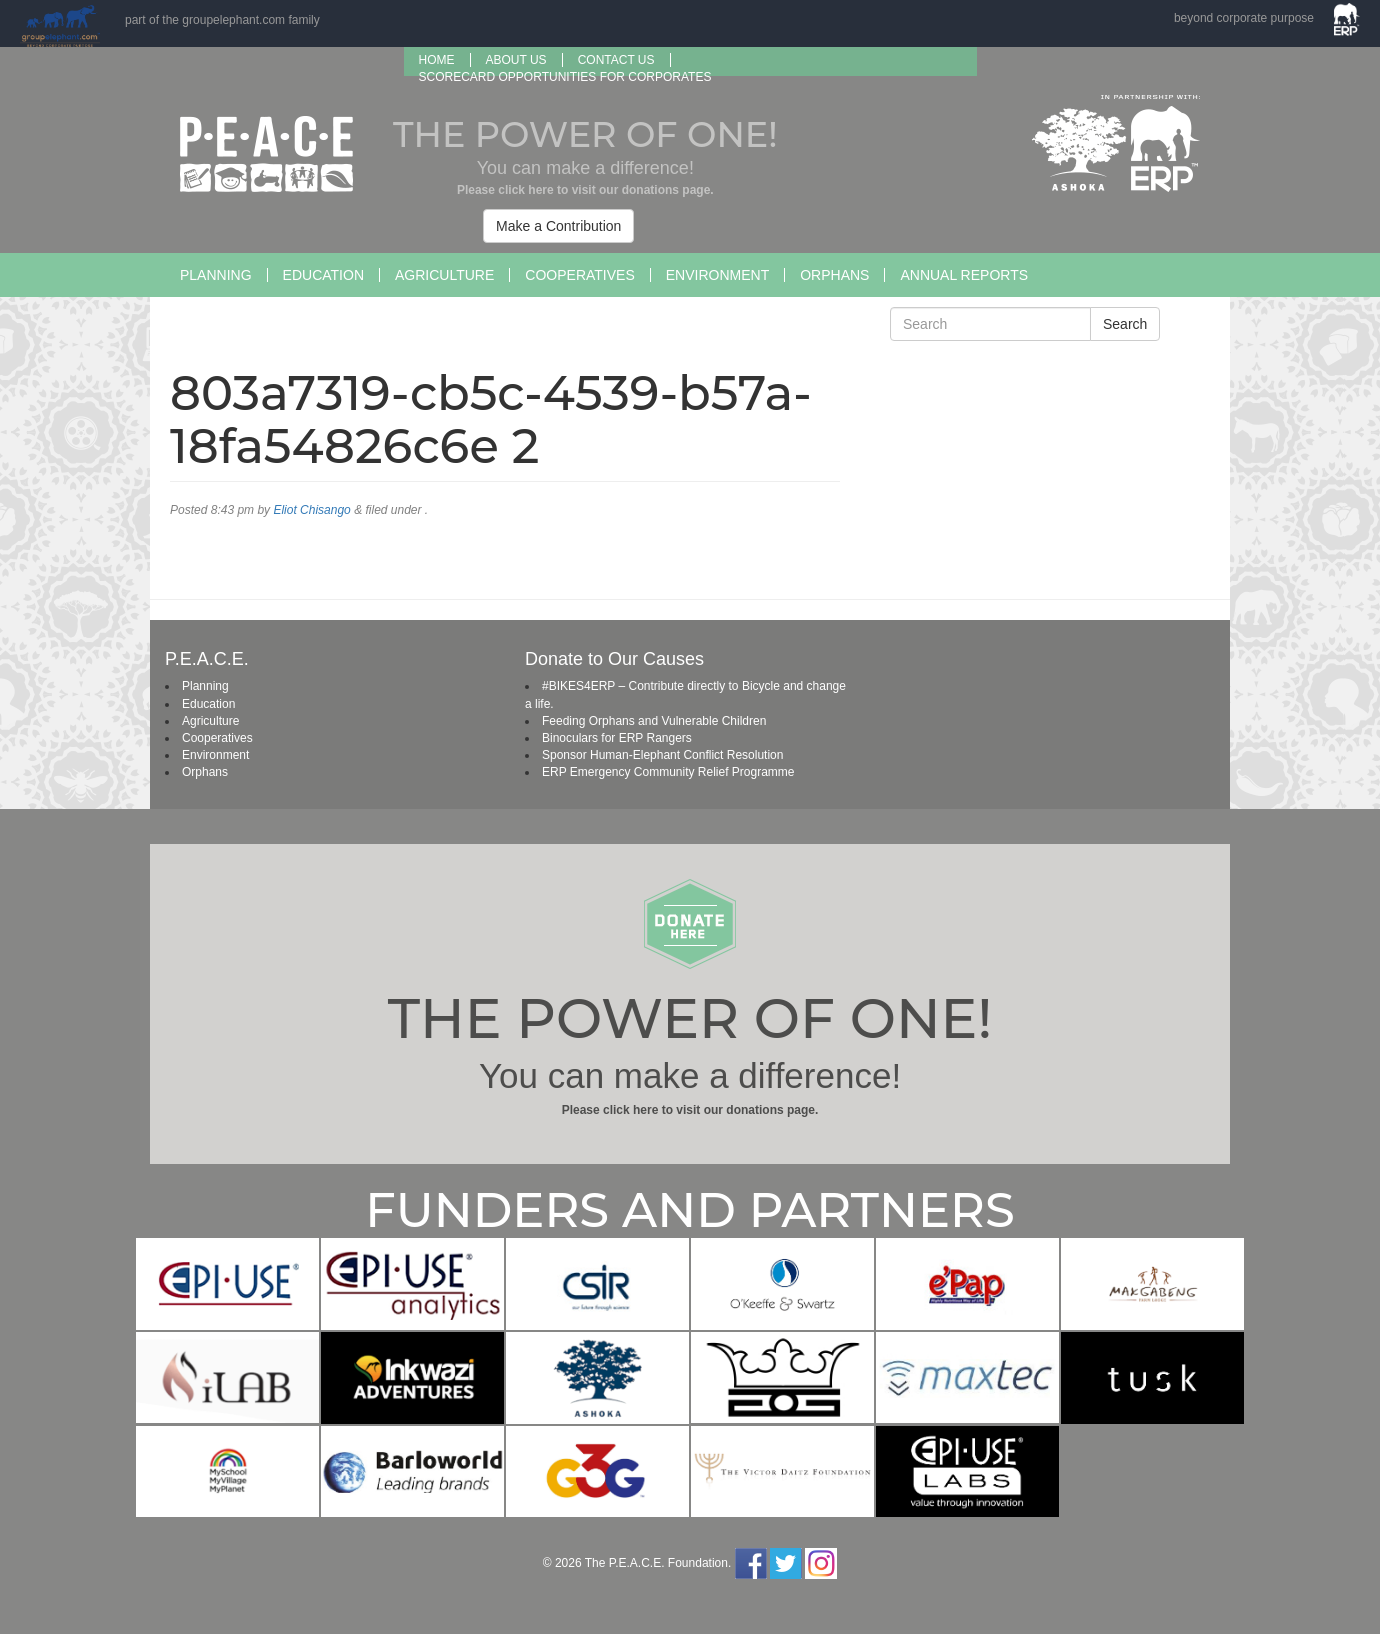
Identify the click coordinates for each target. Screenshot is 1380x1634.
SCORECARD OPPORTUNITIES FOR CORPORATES (565, 77)
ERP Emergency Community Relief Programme (668, 772)
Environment (717, 275)
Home (437, 60)
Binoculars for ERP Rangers (617, 738)
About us (516, 60)
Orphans (834, 275)
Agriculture (444, 275)
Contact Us (616, 60)
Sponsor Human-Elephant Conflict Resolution (662, 755)
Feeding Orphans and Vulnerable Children (654, 721)
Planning (216, 275)
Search (1125, 324)
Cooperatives (579, 275)
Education (323, 275)
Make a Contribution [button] (558, 226)
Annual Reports (964, 275)
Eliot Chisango (311, 510)
